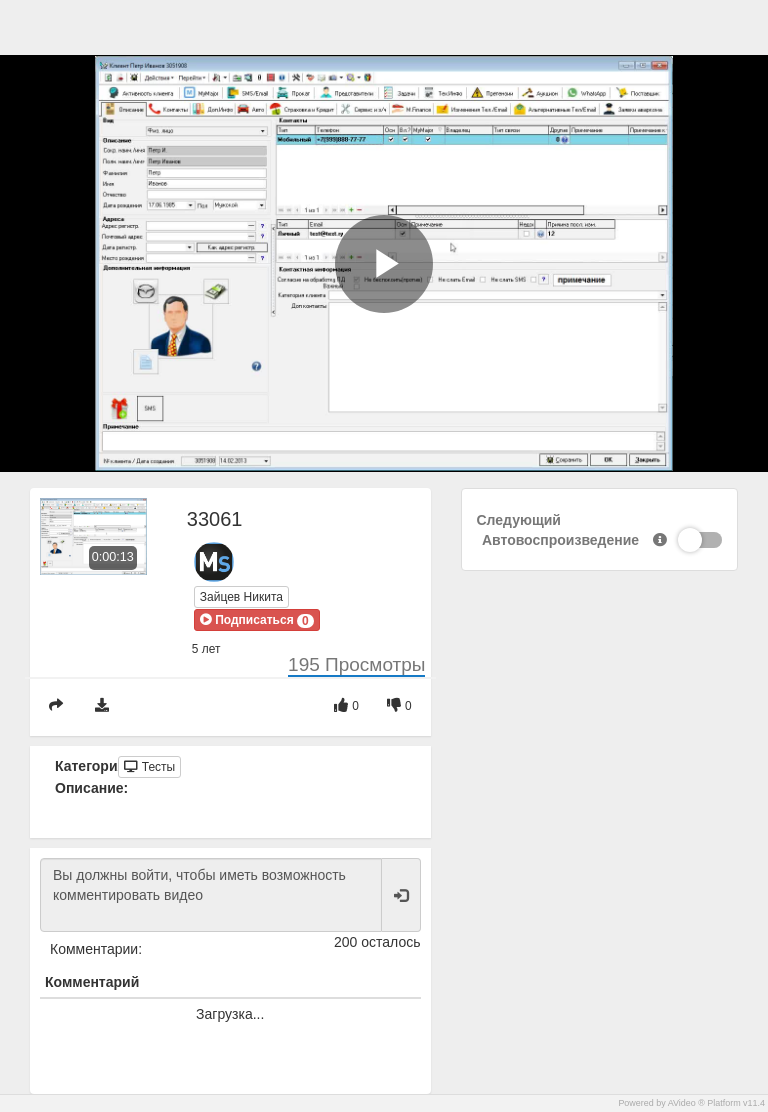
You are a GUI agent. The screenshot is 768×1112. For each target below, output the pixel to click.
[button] (257, 620)
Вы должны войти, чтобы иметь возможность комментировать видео (211, 895)
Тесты (149, 767)
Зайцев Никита (241, 597)
